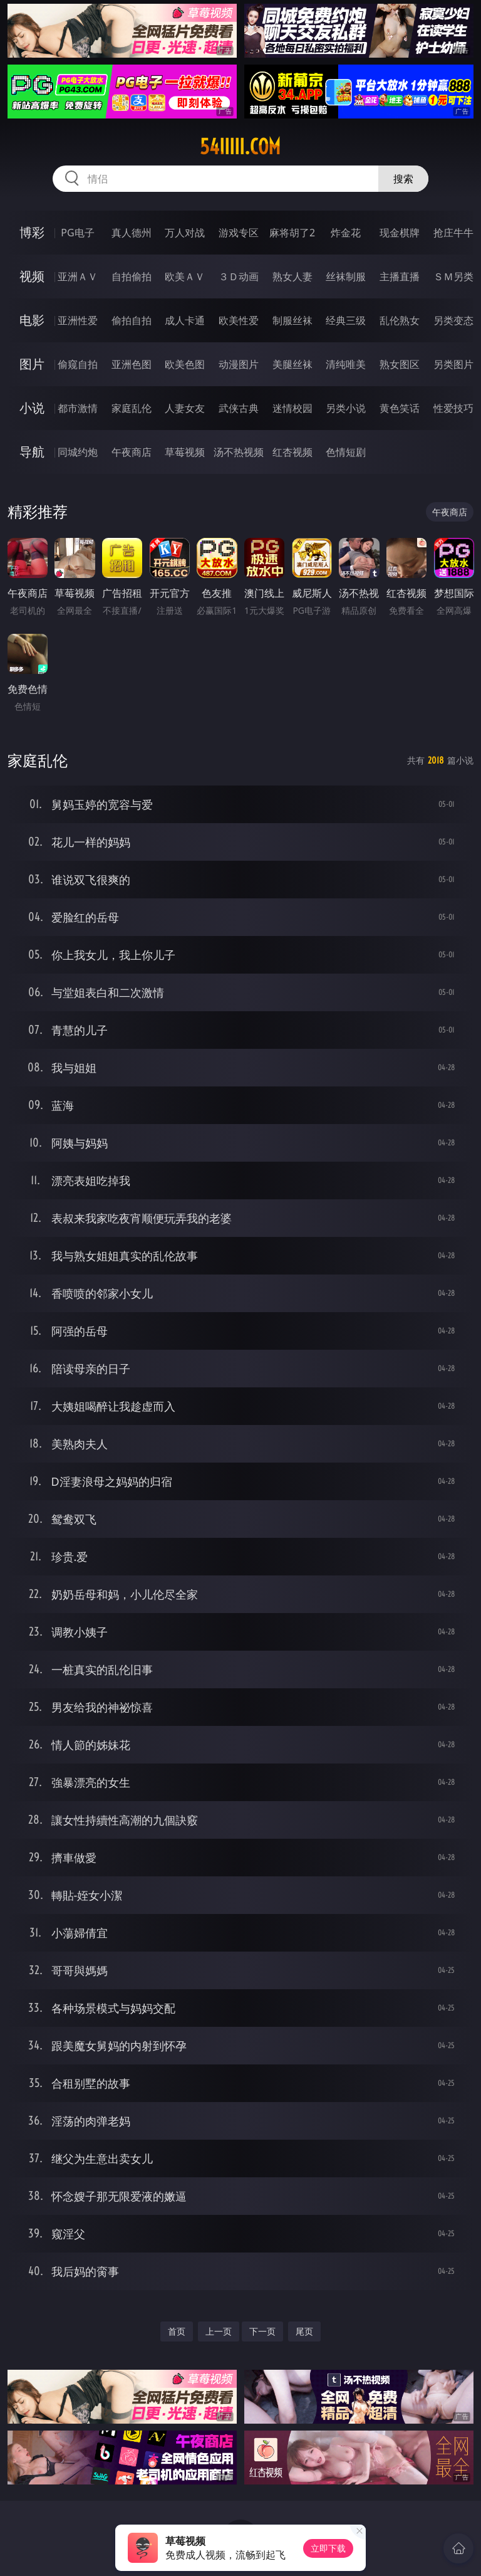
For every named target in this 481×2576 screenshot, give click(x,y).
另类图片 (453, 364)
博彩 (31, 232)
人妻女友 (185, 408)
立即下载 (328, 2548)
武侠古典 (239, 408)
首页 (176, 2331)
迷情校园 (292, 408)
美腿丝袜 (292, 364)
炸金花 (346, 232)
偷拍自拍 (131, 320)
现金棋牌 (400, 232)
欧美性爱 (239, 320)
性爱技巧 (453, 408)
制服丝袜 (292, 320)
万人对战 (185, 232)
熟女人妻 (292, 276)
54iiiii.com (240, 146)
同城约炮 (78, 452)
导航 (31, 451)
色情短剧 (346, 452)
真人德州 (131, 232)
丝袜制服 (346, 276)
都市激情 (78, 408)
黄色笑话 (400, 408)
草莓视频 (185, 452)
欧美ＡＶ (185, 276)
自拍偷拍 (131, 276)
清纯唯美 (346, 364)
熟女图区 (400, 364)
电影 (31, 320)
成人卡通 (185, 320)
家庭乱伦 (131, 408)
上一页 (218, 2331)
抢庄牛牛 (453, 232)
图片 (31, 363)
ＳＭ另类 (453, 276)
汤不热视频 (239, 452)
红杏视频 (292, 452)
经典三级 (346, 320)
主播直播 (400, 276)
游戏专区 (239, 232)
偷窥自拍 (78, 364)
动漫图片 (239, 364)
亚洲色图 (131, 364)
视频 (31, 276)
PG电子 (77, 232)
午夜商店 (131, 452)
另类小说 (346, 408)
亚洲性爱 (78, 320)
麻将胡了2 (292, 232)
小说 (31, 407)
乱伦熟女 (400, 320)
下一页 (262, 2331)
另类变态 (453, 320)
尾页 (304, 2331)
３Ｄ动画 (239, 276)
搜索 (403, 179)
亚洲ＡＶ (78, 276)
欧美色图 (185, 364)
